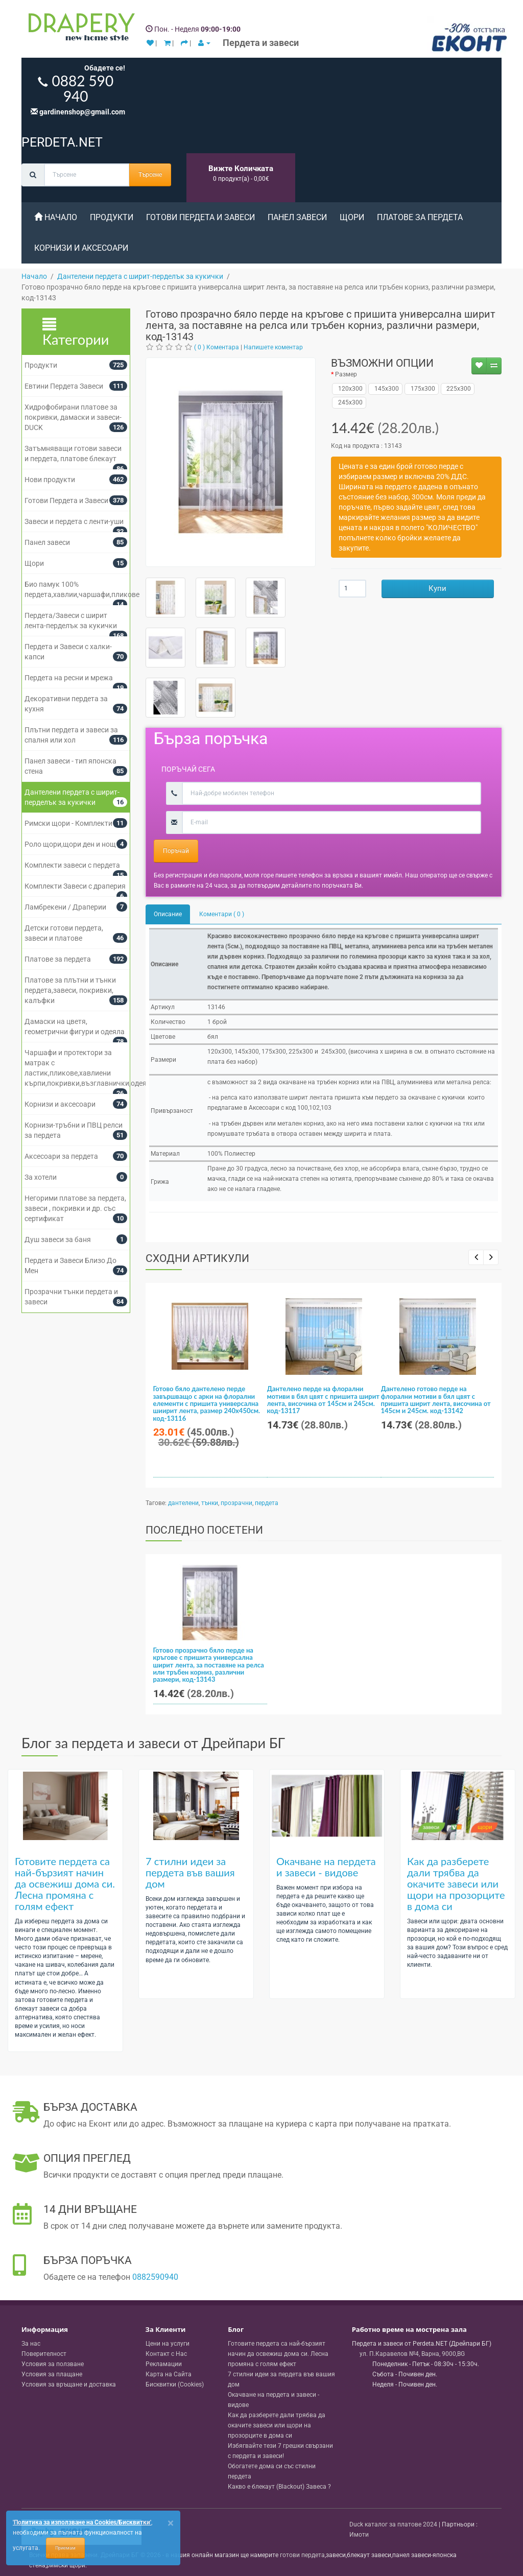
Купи (437, 588)
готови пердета (302, 2555)
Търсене (150, 174)
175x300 (421, 388)
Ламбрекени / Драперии (65, 907)
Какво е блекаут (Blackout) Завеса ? (279, 2486)
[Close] (171, 2523)
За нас (30, 2343)
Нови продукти (50, 479)
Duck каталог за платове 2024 (393, 2524)
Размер (346, 374)
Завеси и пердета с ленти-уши (74, 521)
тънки (209, 1503)
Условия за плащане (51, 2374)
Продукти (111, 217)
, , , (412, 2353)
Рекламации (164, 2364)
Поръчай (176, 850)
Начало (55, 217)
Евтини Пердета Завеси (64, 386)
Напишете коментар (273, 347)
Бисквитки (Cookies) (175, 2384)
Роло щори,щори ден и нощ (70, 844)
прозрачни (236, 1503)
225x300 (457, 388)
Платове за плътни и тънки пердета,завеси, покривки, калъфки (70, 990)
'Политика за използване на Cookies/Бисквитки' (82, 2522)
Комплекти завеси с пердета (72, 865)
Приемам (65, 2547)
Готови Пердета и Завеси (200, 217)
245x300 (349, 402)
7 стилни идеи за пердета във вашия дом (190, 1872)
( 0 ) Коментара (216, 347)
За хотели (41, 1177)
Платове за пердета (420, 217)
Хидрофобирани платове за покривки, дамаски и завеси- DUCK (73, 417)
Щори (352, 217)
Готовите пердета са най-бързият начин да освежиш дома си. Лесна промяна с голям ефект (65, 1883)
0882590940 (155, 2277)
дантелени (183, 1503)
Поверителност (43, 2353)
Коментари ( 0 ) (221, 914)
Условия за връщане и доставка (68, 2384)
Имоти (359, 2534)
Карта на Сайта (169, 2374)
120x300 (349, 388)
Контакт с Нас (166, 2353)
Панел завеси (297, 217)
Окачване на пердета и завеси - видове (326, 1866)
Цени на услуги (167, 2343)
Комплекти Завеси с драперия (75, 886)
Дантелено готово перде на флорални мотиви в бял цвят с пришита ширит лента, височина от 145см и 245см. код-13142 (436, 1400)
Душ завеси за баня (58, 1239)
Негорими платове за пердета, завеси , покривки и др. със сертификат (75, 1208)
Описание (168, 914)
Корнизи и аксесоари (81, 248)
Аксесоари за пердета (61, 1156)
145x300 (385, 388)
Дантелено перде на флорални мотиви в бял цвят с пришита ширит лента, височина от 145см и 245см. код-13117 (323, 1400)
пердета (266, 1503)
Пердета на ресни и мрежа (69, 678)
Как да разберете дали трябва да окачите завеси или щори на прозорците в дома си (456, 1883)
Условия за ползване (52, 2364)
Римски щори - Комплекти (68, 823)
